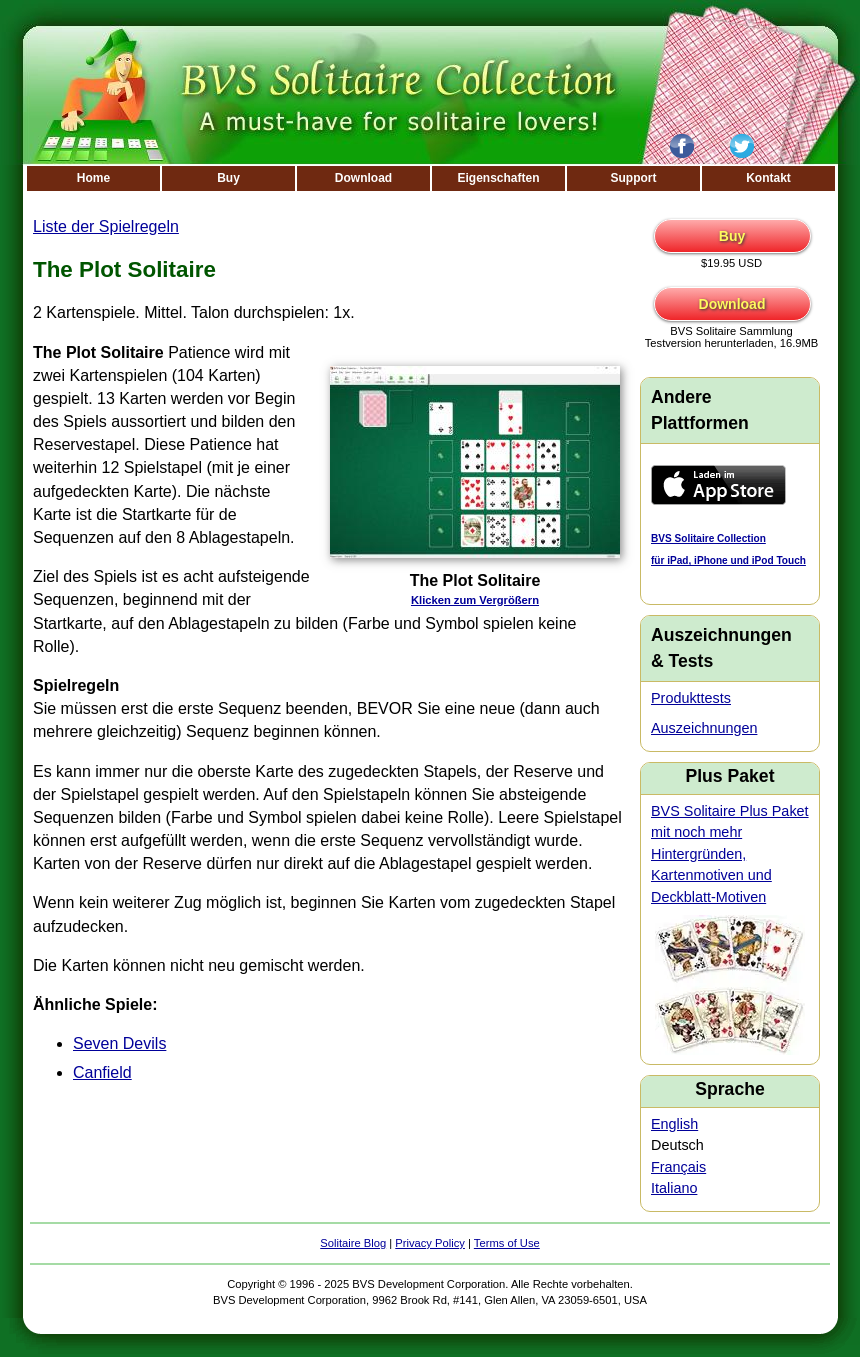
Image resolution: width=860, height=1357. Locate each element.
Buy (228, 178)
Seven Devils (119, 1043)
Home (93, 178)
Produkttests (691, 698)
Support (634, 178)
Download (363, 178)
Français (678, 1167)
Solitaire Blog (353, 1243)
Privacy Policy (430, 1243)
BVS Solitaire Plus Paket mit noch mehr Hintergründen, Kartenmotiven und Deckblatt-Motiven (730, 854)
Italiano (674, 1188)
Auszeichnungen (704, 728)
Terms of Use (507, 1243)
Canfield (102, 1072)
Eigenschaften (498, 178)
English (674, 1124)
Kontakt (768, 178)
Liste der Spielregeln (106, 226)
